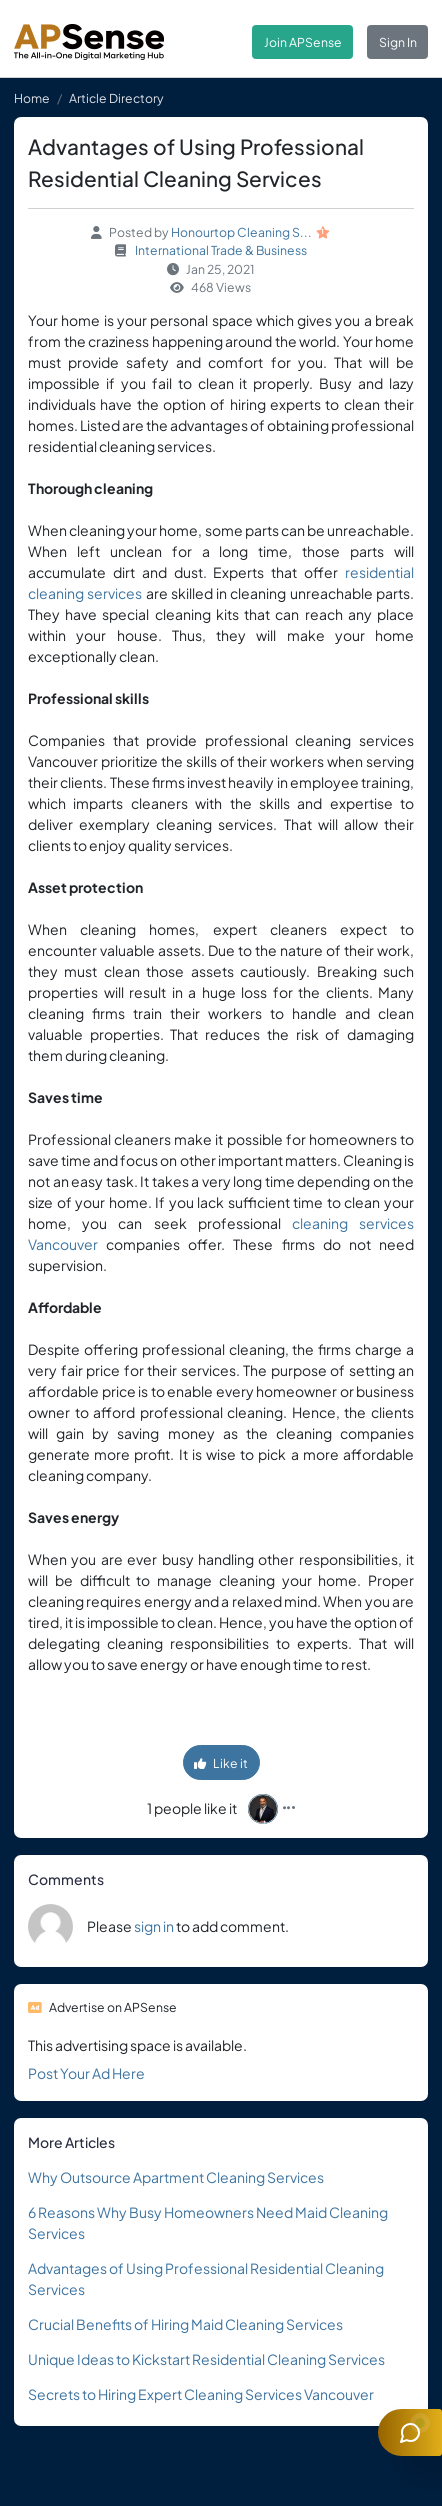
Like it (221, 1763)
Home (32, 98)
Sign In (398, 42)
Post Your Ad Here (86, 2073)
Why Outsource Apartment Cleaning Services (176, 2177)
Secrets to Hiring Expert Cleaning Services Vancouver (201, 2394)
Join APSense (303, 42)
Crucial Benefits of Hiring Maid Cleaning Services (185, 2324)
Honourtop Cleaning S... (241, 232)
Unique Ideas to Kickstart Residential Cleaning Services (206, 2359)
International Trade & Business (221, 250)
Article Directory (116, 98)
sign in (154, 1926)
